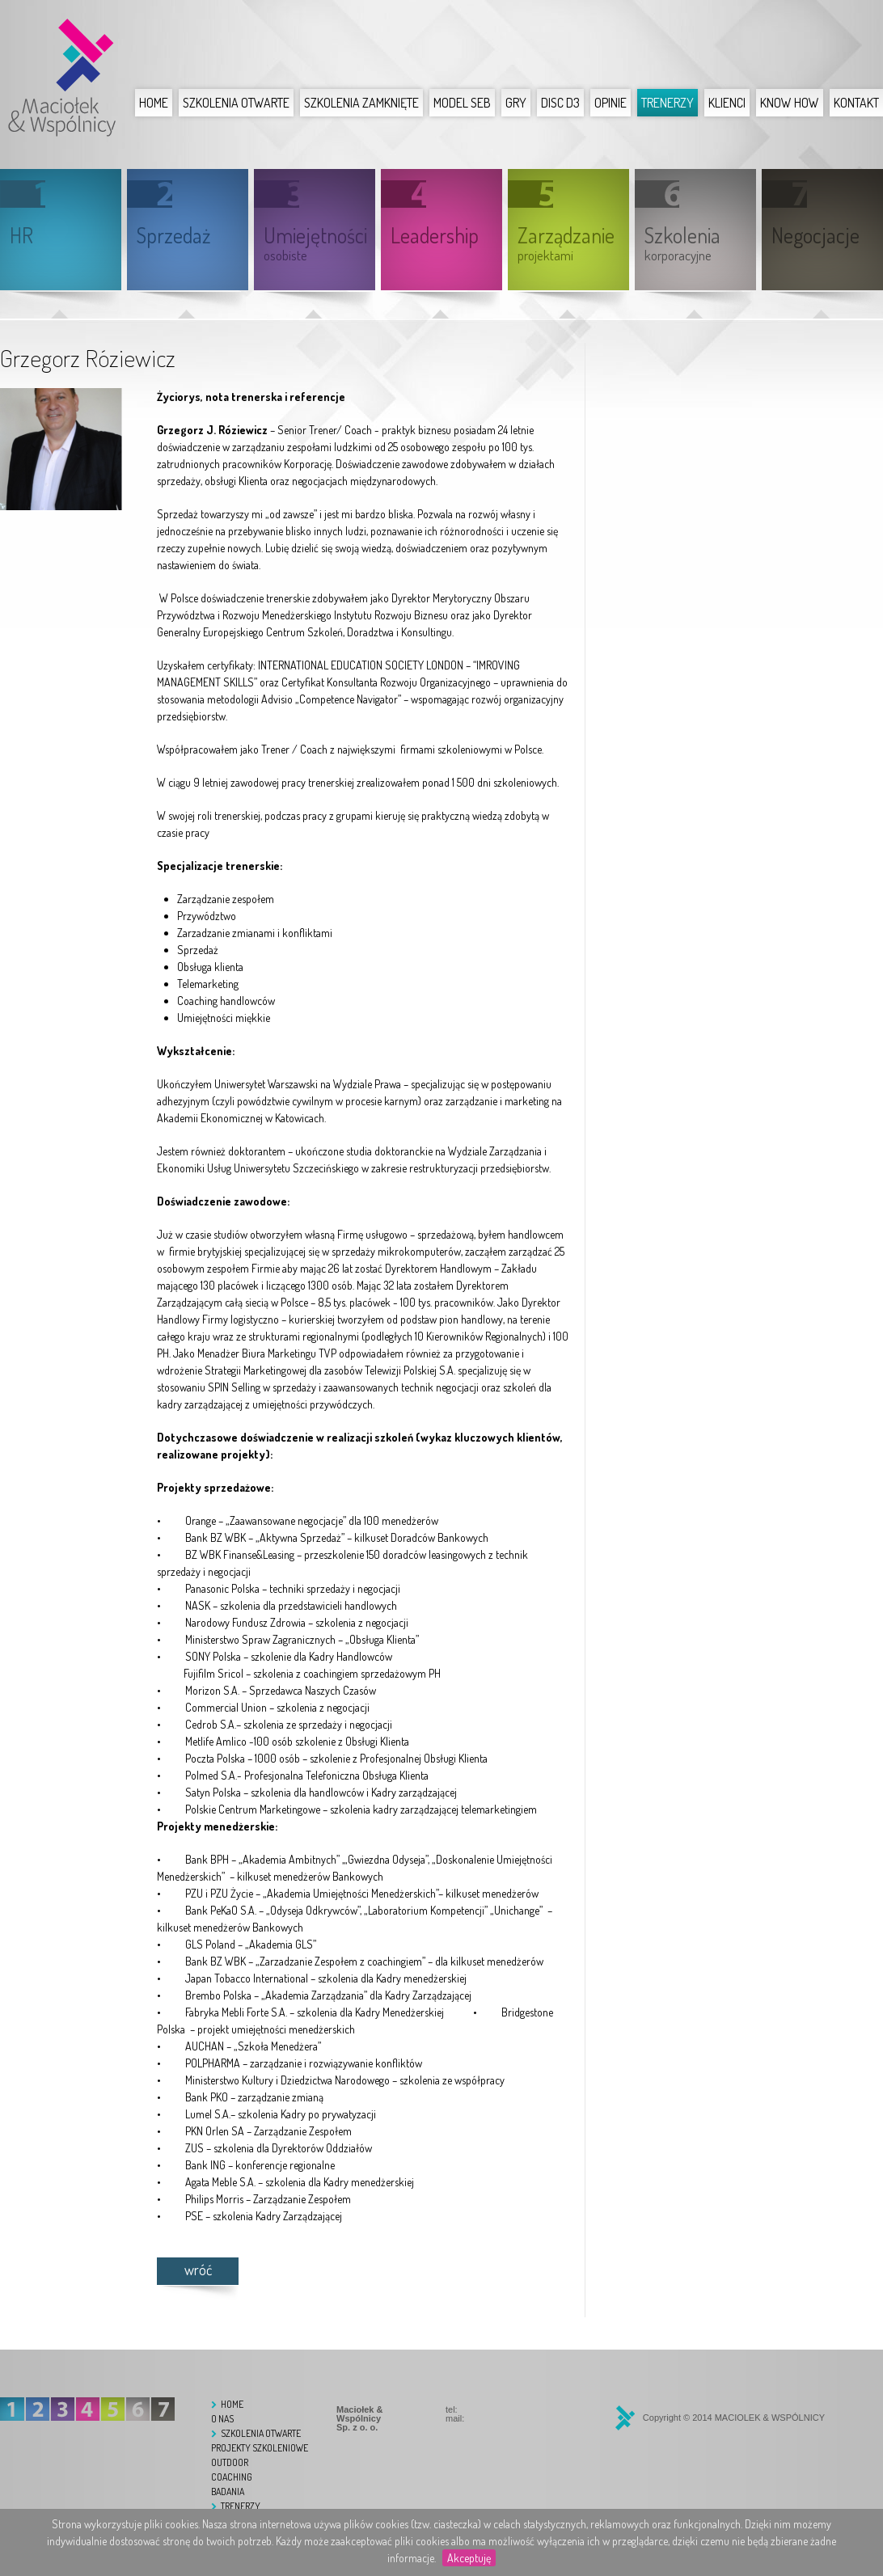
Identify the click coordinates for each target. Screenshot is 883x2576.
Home (153, 103)
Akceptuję (469, 2558)
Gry (515, 103)
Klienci (727, 103)
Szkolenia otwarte (236, 103)
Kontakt (856, 103)
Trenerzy (667, 103)
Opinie (610, 103)
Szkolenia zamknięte (361, 103)
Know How (789, 103)
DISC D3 (560, 103)
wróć (198, 2269)
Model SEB (462, 103)
